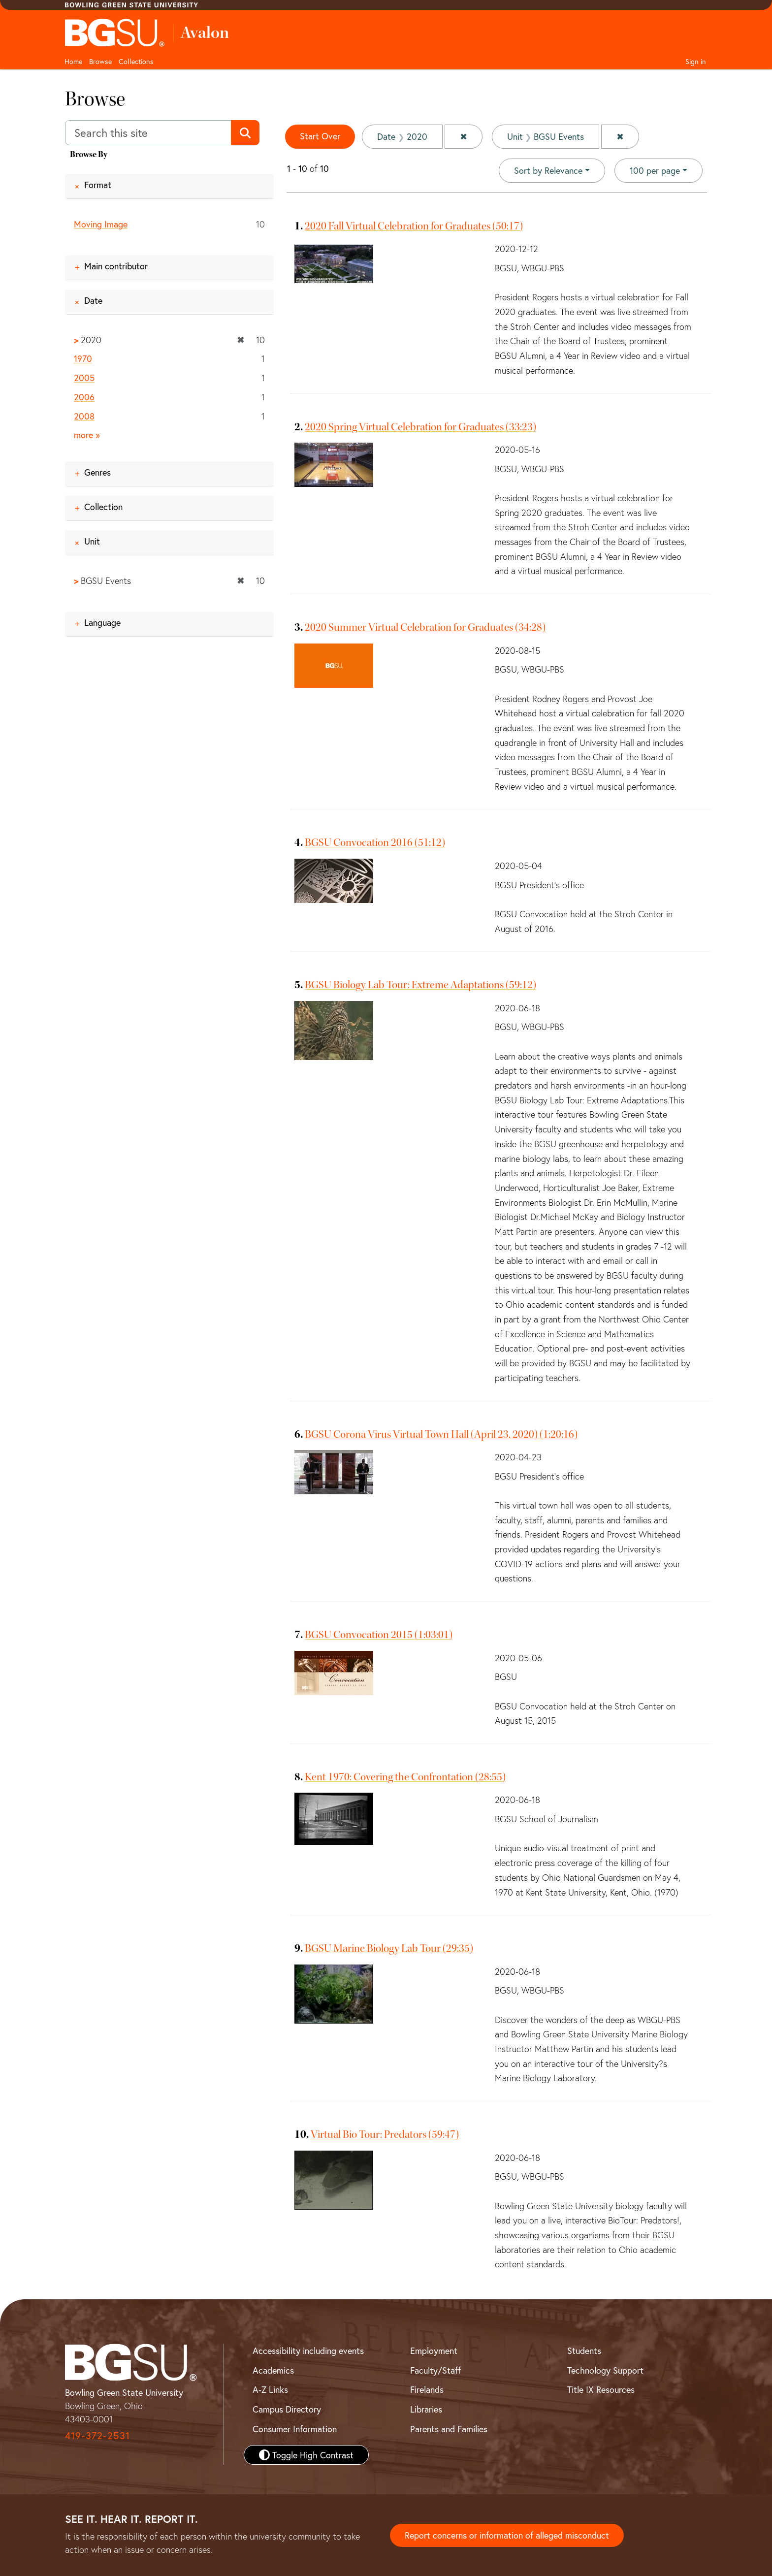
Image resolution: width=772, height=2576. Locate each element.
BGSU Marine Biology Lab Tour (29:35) (389, 1948)
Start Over (320, 136)
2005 (84, 378)
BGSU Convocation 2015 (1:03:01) (378, 1635)
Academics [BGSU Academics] (273, 2370)
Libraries (426, 2409)
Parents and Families (448, 2429)
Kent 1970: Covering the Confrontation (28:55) (405, 1777)
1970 (83, 359)
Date (93, 300)
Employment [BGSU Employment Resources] (433, 2350)
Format (97, 185)
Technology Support (605, 2370)
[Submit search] (244, 133)
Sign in (695, 61)
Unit (92, 541)
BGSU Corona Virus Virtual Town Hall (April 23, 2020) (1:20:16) (441, 1434)
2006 (84, 397)
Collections (136, 61)
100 (655, 169)
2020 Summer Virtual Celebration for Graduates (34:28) (425, 627)
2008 (84, 416)
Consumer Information (295, 2429)
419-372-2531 (97, 2435)
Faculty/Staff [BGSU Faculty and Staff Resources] (435, 2370)
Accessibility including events (308, 2350)
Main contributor (116, 266)
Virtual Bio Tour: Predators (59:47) (385, 2134)
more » (87, 435)
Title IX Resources (601, 2389)
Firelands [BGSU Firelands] (427, 2389)
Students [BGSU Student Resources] (584, 2350)
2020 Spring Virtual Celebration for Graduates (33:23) (420, 427)
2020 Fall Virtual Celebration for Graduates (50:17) (414, 226)
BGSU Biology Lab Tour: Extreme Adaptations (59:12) (420, 985)
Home (73, 61)
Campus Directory (287, 2409)
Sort (548, 170)
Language (102, 622)
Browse (100, 61)
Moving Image (101, 224)
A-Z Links (270, 2389)
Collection (103, 507)
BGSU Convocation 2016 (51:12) (375, 842)
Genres (97, 472)
